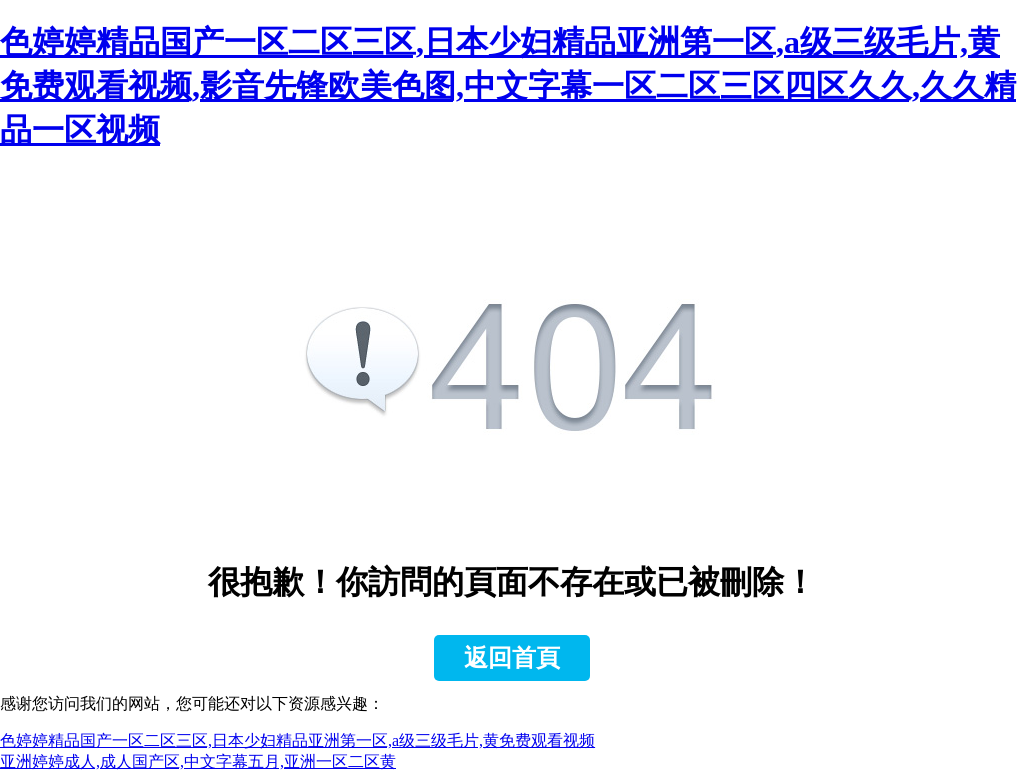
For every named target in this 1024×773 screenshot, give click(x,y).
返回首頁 (512, 658)
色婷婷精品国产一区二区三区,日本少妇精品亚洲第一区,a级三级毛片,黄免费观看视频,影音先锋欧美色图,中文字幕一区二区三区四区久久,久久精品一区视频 (508, 86)
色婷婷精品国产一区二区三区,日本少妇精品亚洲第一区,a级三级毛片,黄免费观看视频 (297, 740)
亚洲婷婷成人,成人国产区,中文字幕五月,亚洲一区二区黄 (198, 761)
